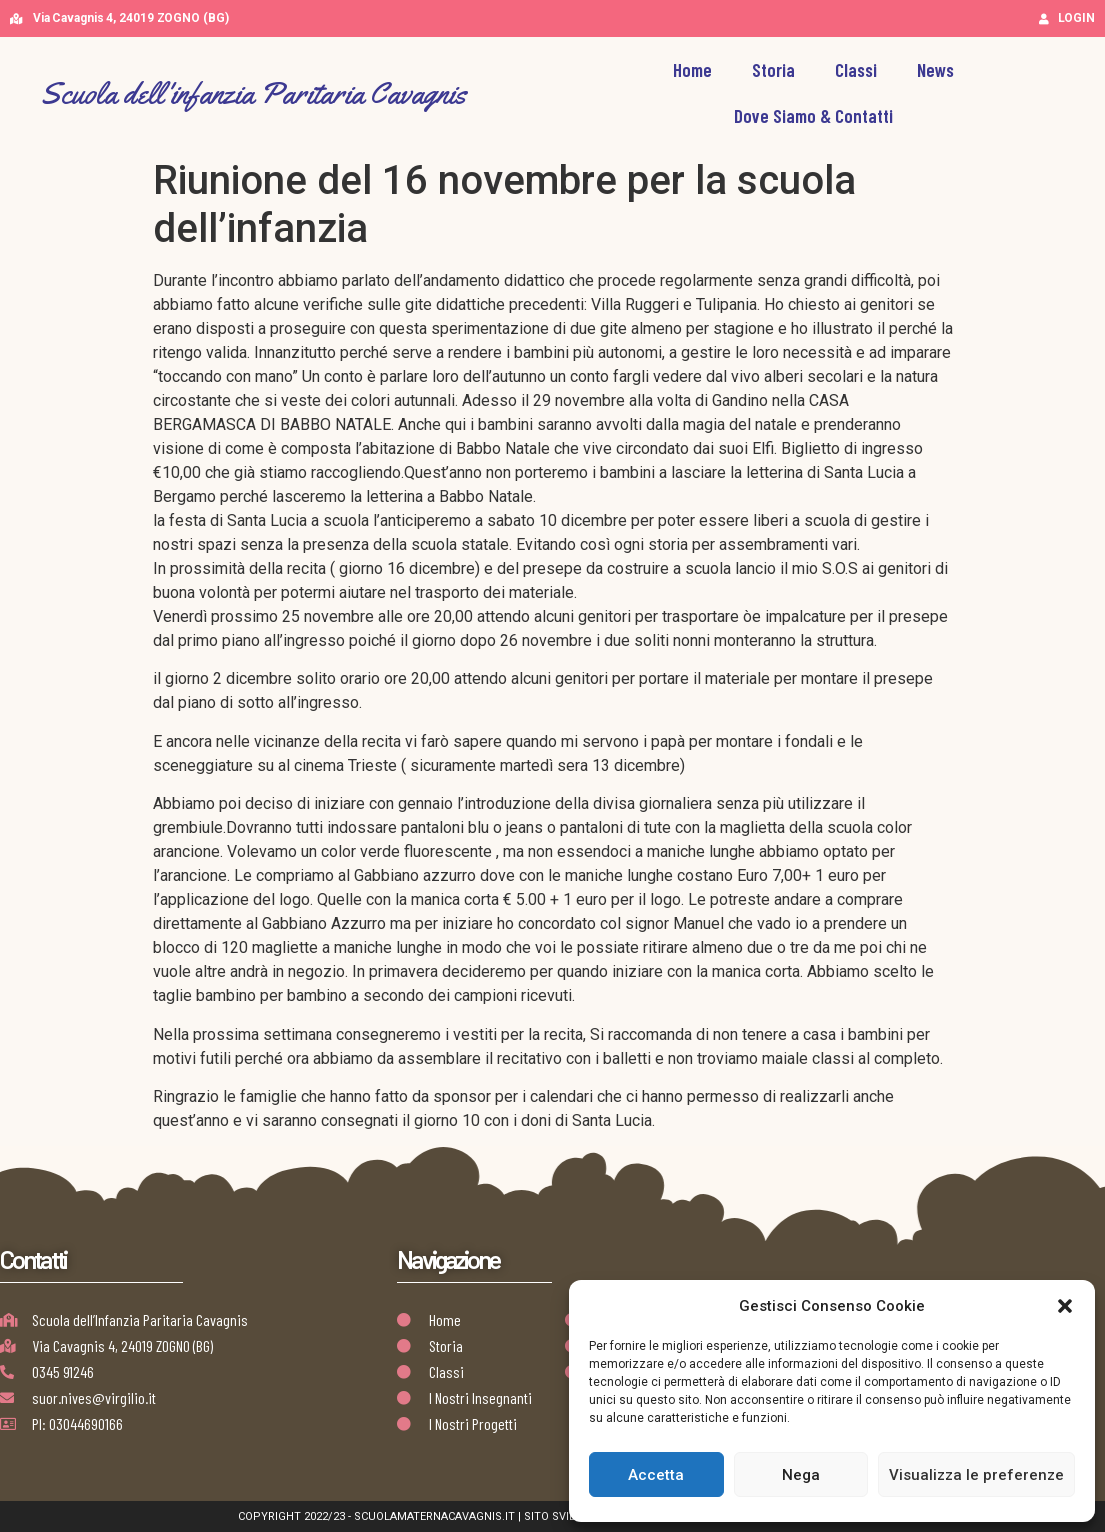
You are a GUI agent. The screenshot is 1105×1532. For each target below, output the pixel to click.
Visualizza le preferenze (976, 1475)
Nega (801, 1475)
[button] (1065, 1306)
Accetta (656, 1475)
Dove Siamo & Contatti (813, 115)
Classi (856, 69)
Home (692, 69)
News (935, 69)
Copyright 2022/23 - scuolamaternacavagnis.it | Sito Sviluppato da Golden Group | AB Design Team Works (552, 1516)
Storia (773, 69)
